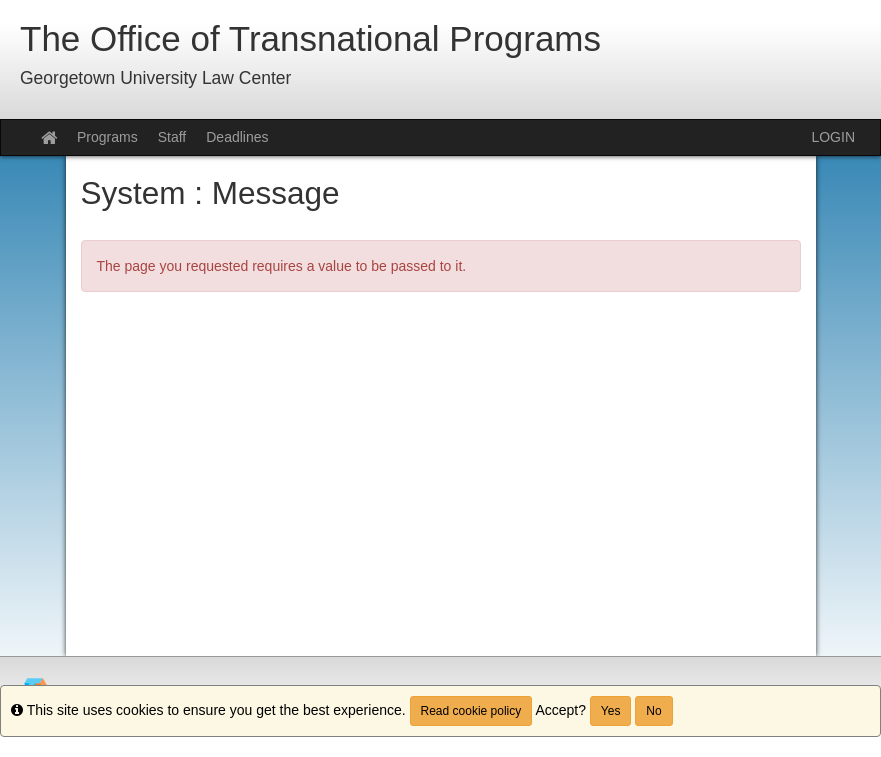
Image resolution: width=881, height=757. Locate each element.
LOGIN (833, 137)
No (653, 711)
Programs (107, 137)
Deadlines (237, 137)
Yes (611, 711)
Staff (172, 137)
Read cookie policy (471, 711)
